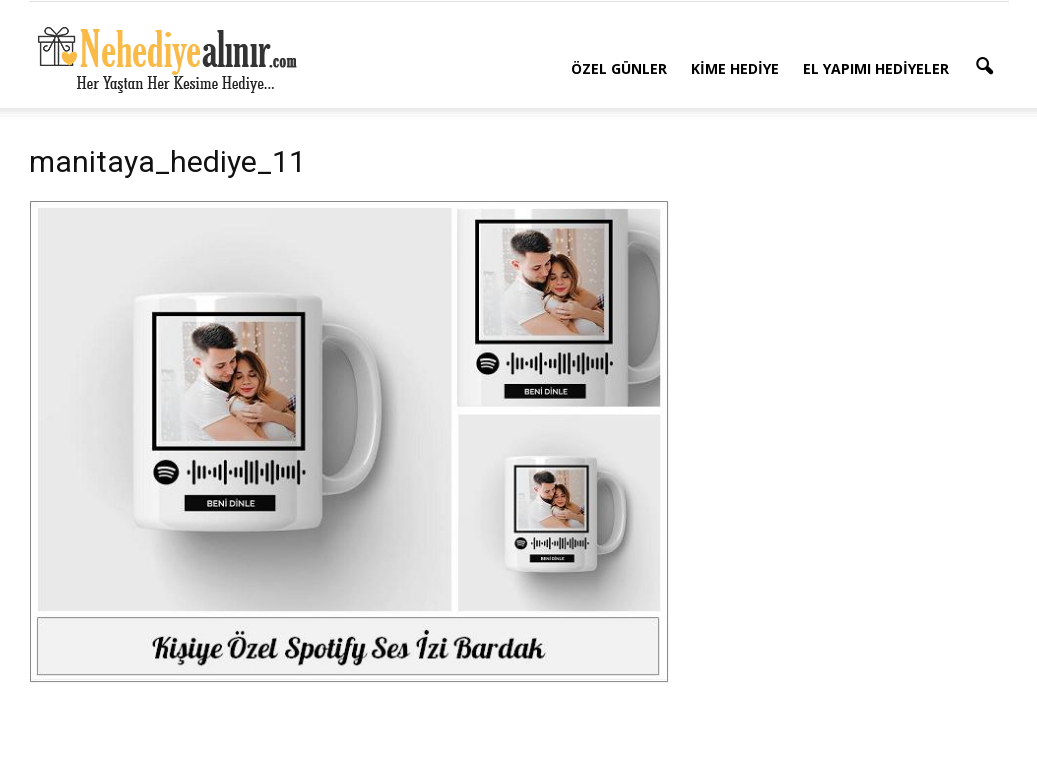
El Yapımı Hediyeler (876, 68)
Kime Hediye (735, 68)
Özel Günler (619, 68)
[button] (985, 67)
